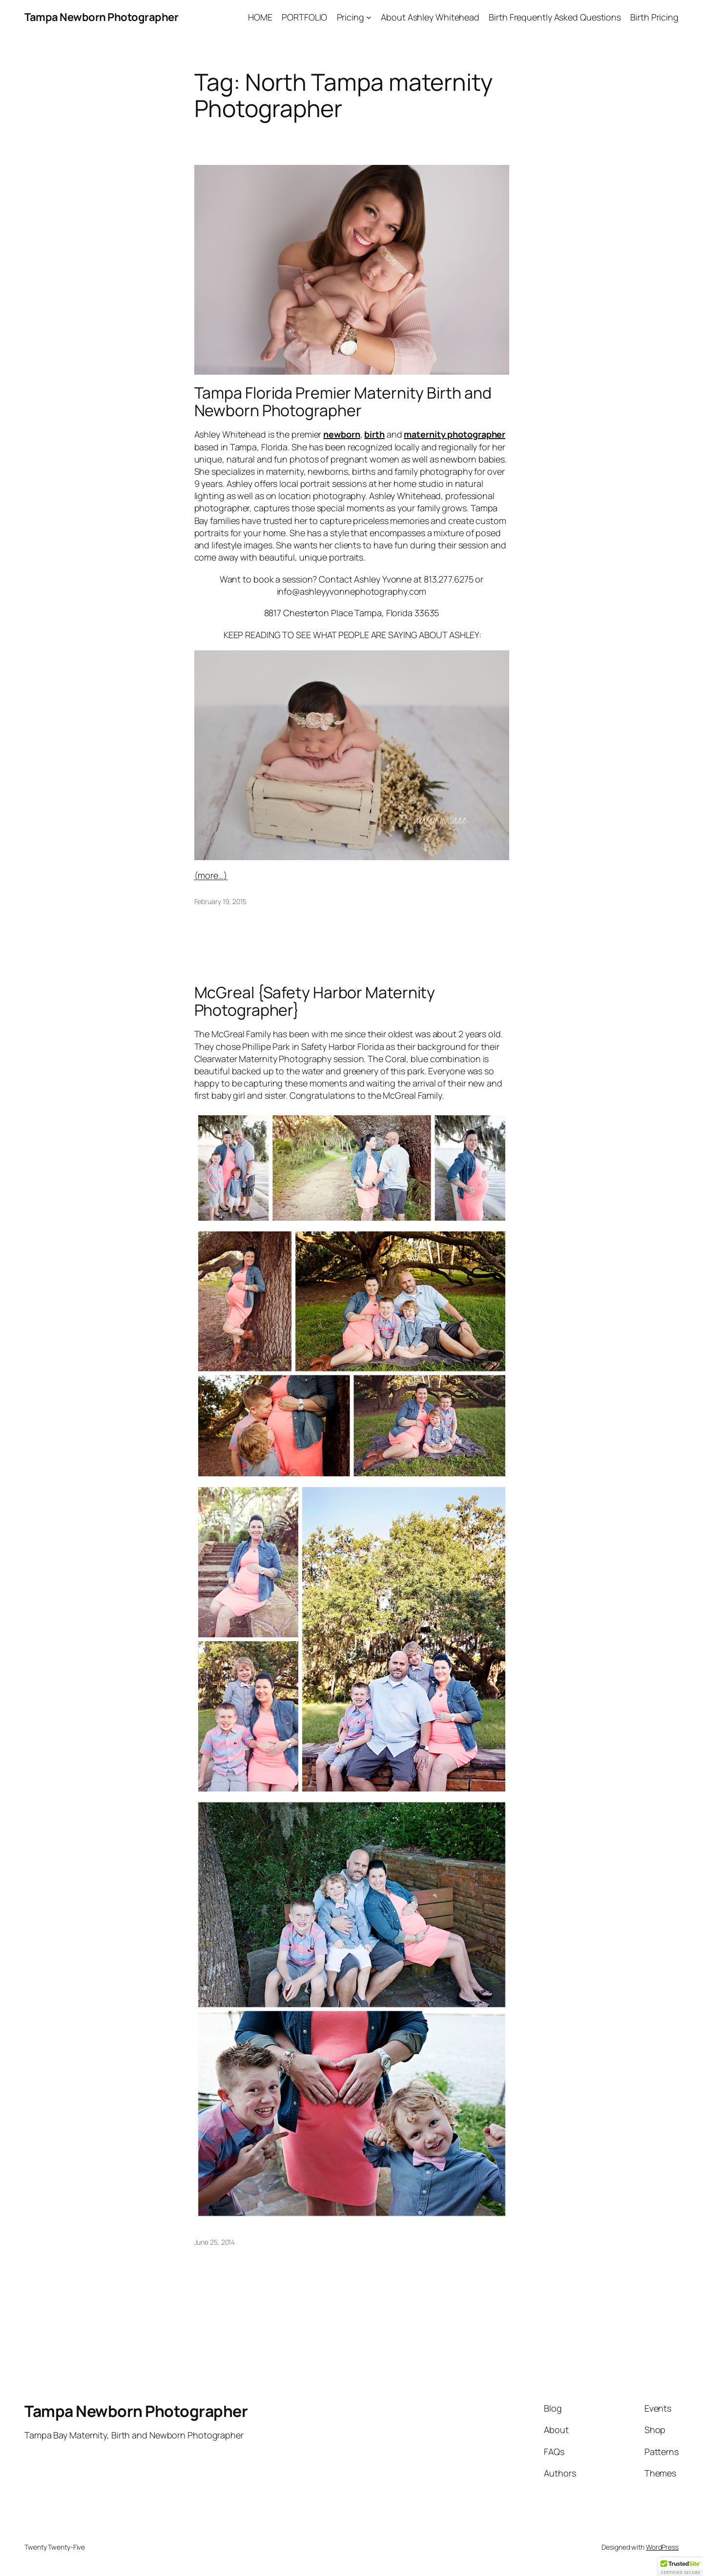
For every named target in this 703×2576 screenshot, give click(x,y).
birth (374, 434)
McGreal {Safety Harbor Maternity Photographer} (314, 1001)
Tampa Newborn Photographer (101, 17)
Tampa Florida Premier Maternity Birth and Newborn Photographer (343, 401)
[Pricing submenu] (369, 17)
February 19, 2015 (220, 901)
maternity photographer (454, 434)
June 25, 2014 (214, 2242)
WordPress (662, 2547)
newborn (341, 434)
